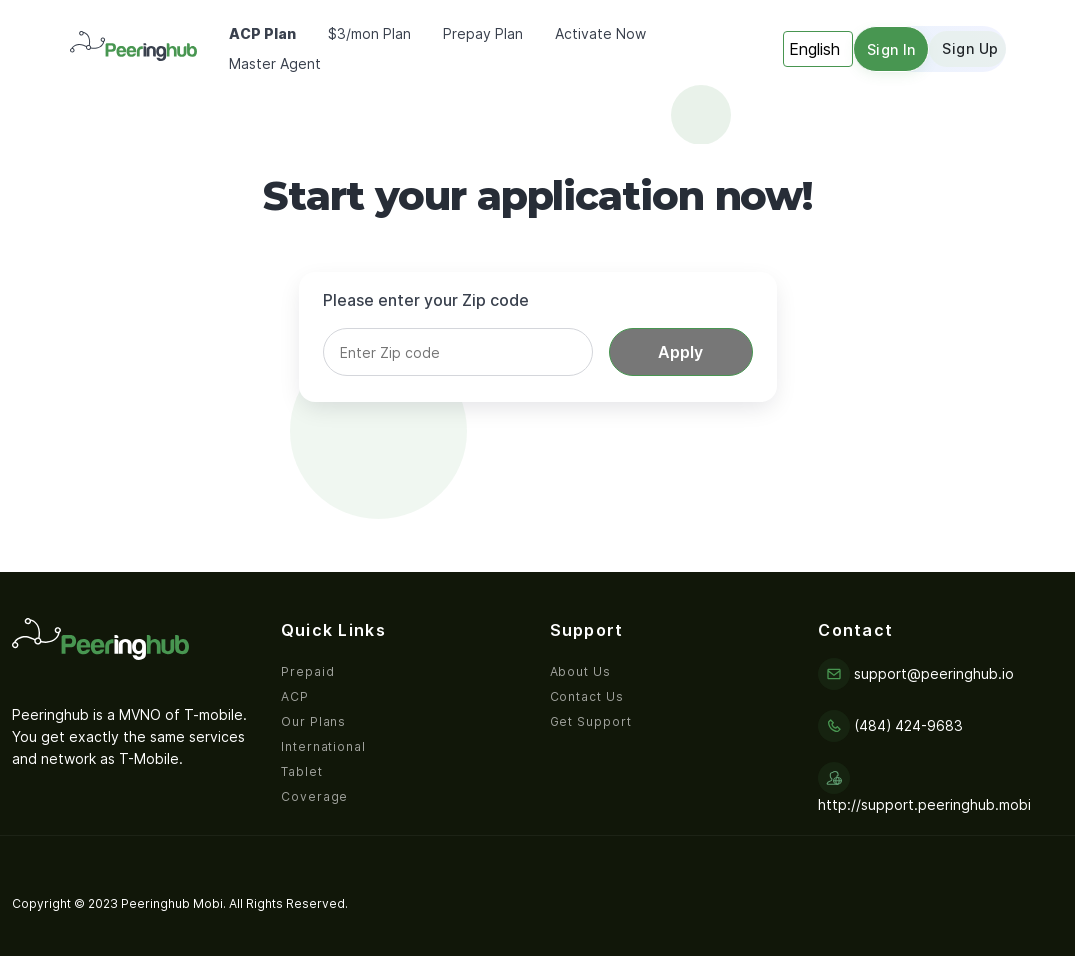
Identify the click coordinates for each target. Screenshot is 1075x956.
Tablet (302, 771)
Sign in (891, 49)
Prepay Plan (483, 33)
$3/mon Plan (369, 33)
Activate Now (600, 33)
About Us (581, 671)
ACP (295, 696)
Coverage (315, 796)
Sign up (970, 48)
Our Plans (314, 721)
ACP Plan (262, 33)
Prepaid (308, 671)
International (323, 746)
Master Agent (275, 63)
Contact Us (587, 696)
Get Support (591, 721)
